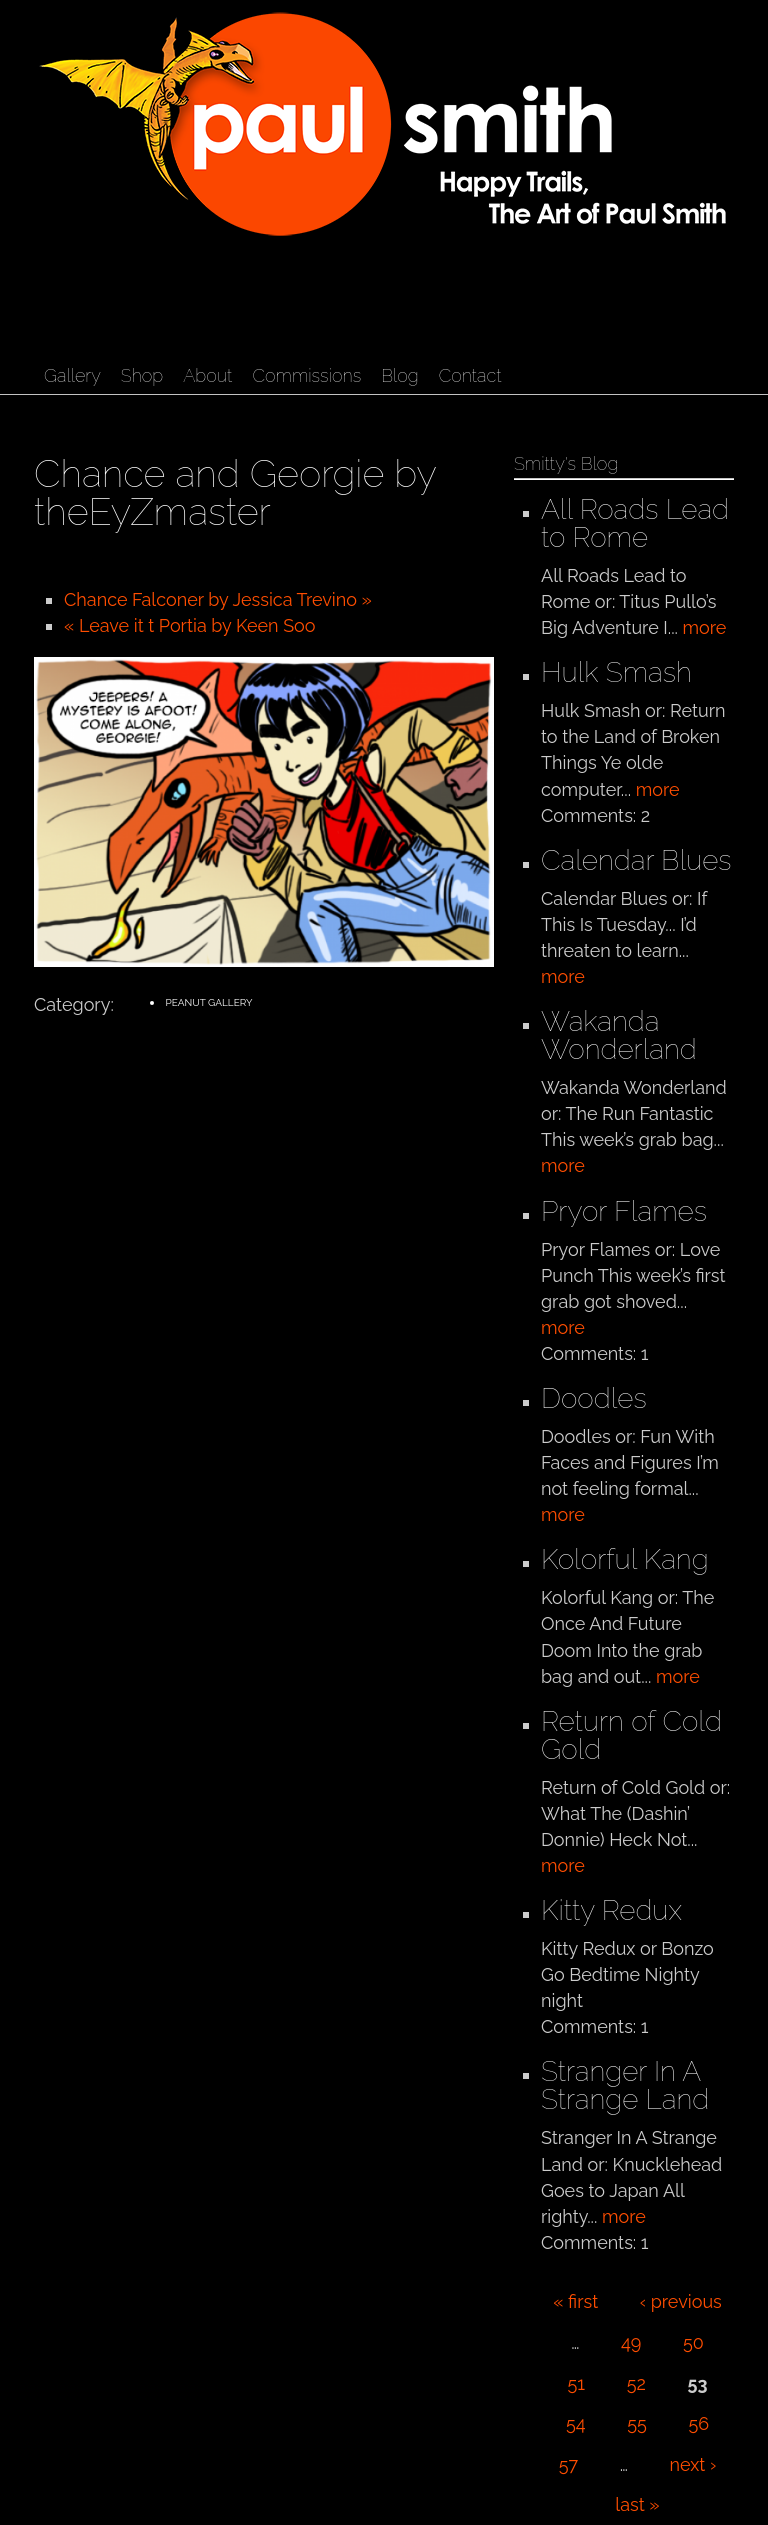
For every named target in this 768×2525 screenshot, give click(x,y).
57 (568, 2464)
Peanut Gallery (208, 1002)
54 (576, 2423)
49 (631, 2342)
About (207, 375)
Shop (142, 375)
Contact (470, 375)
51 (577, 2383)
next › (693, 2464)
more (705, 627)
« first (575, 2301)
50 (693, 2342)
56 (698, 2423)
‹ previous (681, 2301)
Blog (399, 375)
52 (636, 2383)
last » (637, 2504)
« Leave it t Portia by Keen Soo (190, 625)
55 (637, 2423)
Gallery (72, 375)
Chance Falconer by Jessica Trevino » (218, 599)
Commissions (306, 375)
